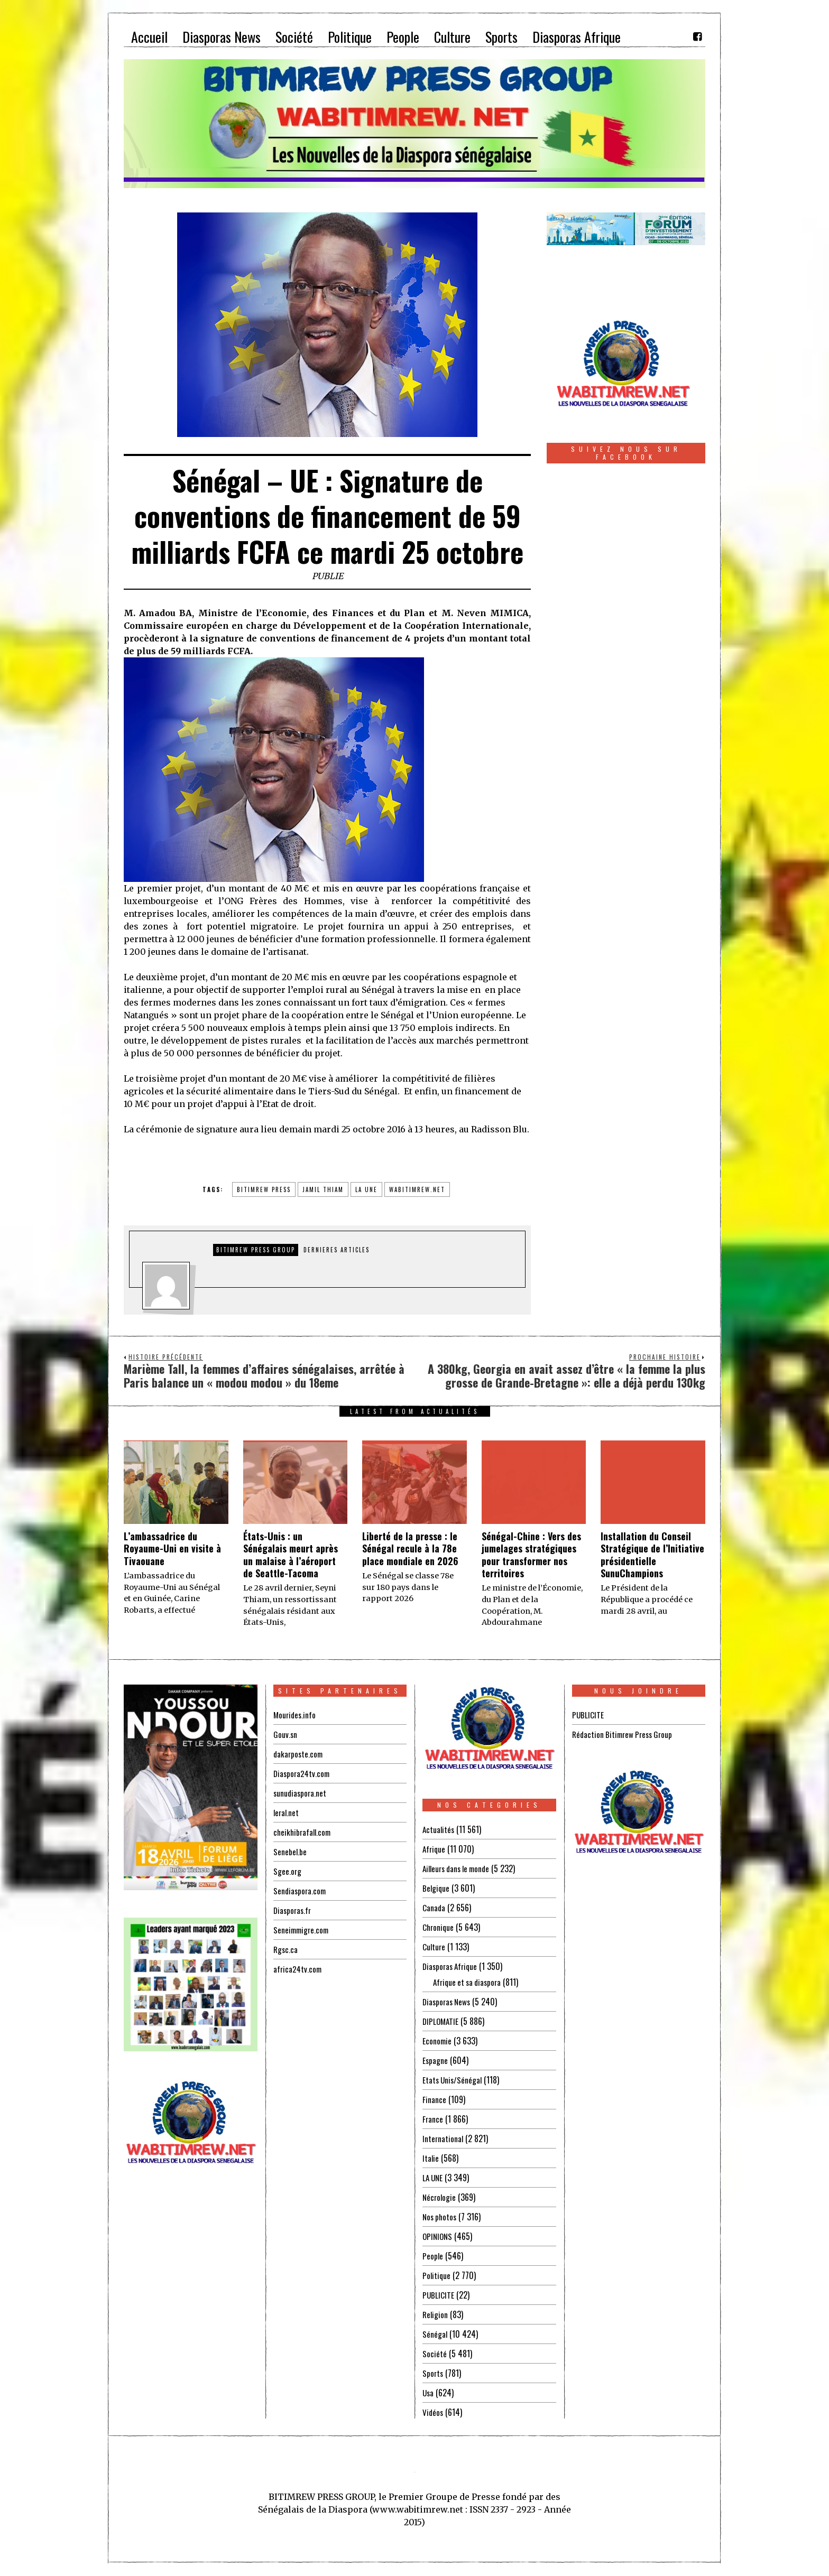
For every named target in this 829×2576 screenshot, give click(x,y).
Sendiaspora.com (300, 1890)
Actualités (439, 1829)
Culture (434, 1946)
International (443, 2138)
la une (366, 1189)
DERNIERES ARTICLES (336, 1249)
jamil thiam (323, 1189)
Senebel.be (290, 1851)
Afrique (434, 1849)
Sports (433, 2373)
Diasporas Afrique (451, 1966)
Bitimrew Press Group (255, 1249)
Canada (434, 1907)
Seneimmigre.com (302, 1929)
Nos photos (440, 2216)
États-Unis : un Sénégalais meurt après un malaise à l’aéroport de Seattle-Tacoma (290, 1554)
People (433, 2255)
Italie (430, 2158)
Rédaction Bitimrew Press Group (625, 1734)
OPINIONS (438, 2236)
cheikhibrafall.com (303, 1832)
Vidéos (433, 2412)
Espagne (435, 2060)
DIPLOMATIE (441, 2021)
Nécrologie (439, 2197)
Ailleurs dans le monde (459, 1868)
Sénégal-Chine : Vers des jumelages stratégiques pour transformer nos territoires (531, 1554)
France (433, 2119)
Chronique (438, 1927)
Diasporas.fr (293, 1910)
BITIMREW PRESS (264, 1189)
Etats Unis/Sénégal (453, 2079)
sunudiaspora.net (300, 1793)
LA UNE (433, 2177)
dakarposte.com (299, 1753)
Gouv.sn (285, 1734)
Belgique (436, 1888)
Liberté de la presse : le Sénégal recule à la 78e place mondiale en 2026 (410, 1548)
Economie (437, 2040)
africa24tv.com (298, 1969)
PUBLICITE (438, 2295)
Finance (434, 2099)
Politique (437, 2275)
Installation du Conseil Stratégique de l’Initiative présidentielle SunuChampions (652, 1554)
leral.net (286, 1812)
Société (434, 2353)
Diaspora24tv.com (303, 1773)
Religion (435, 2314)
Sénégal (435, 2334)
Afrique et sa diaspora (469, 1982)
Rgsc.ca (286, 1949)
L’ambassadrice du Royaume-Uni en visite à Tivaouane (172, 1548)
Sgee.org (287, 1871)
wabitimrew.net (417, 1189)
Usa (428, 2392)
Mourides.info (295, 1714)
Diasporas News (448, 2001)
